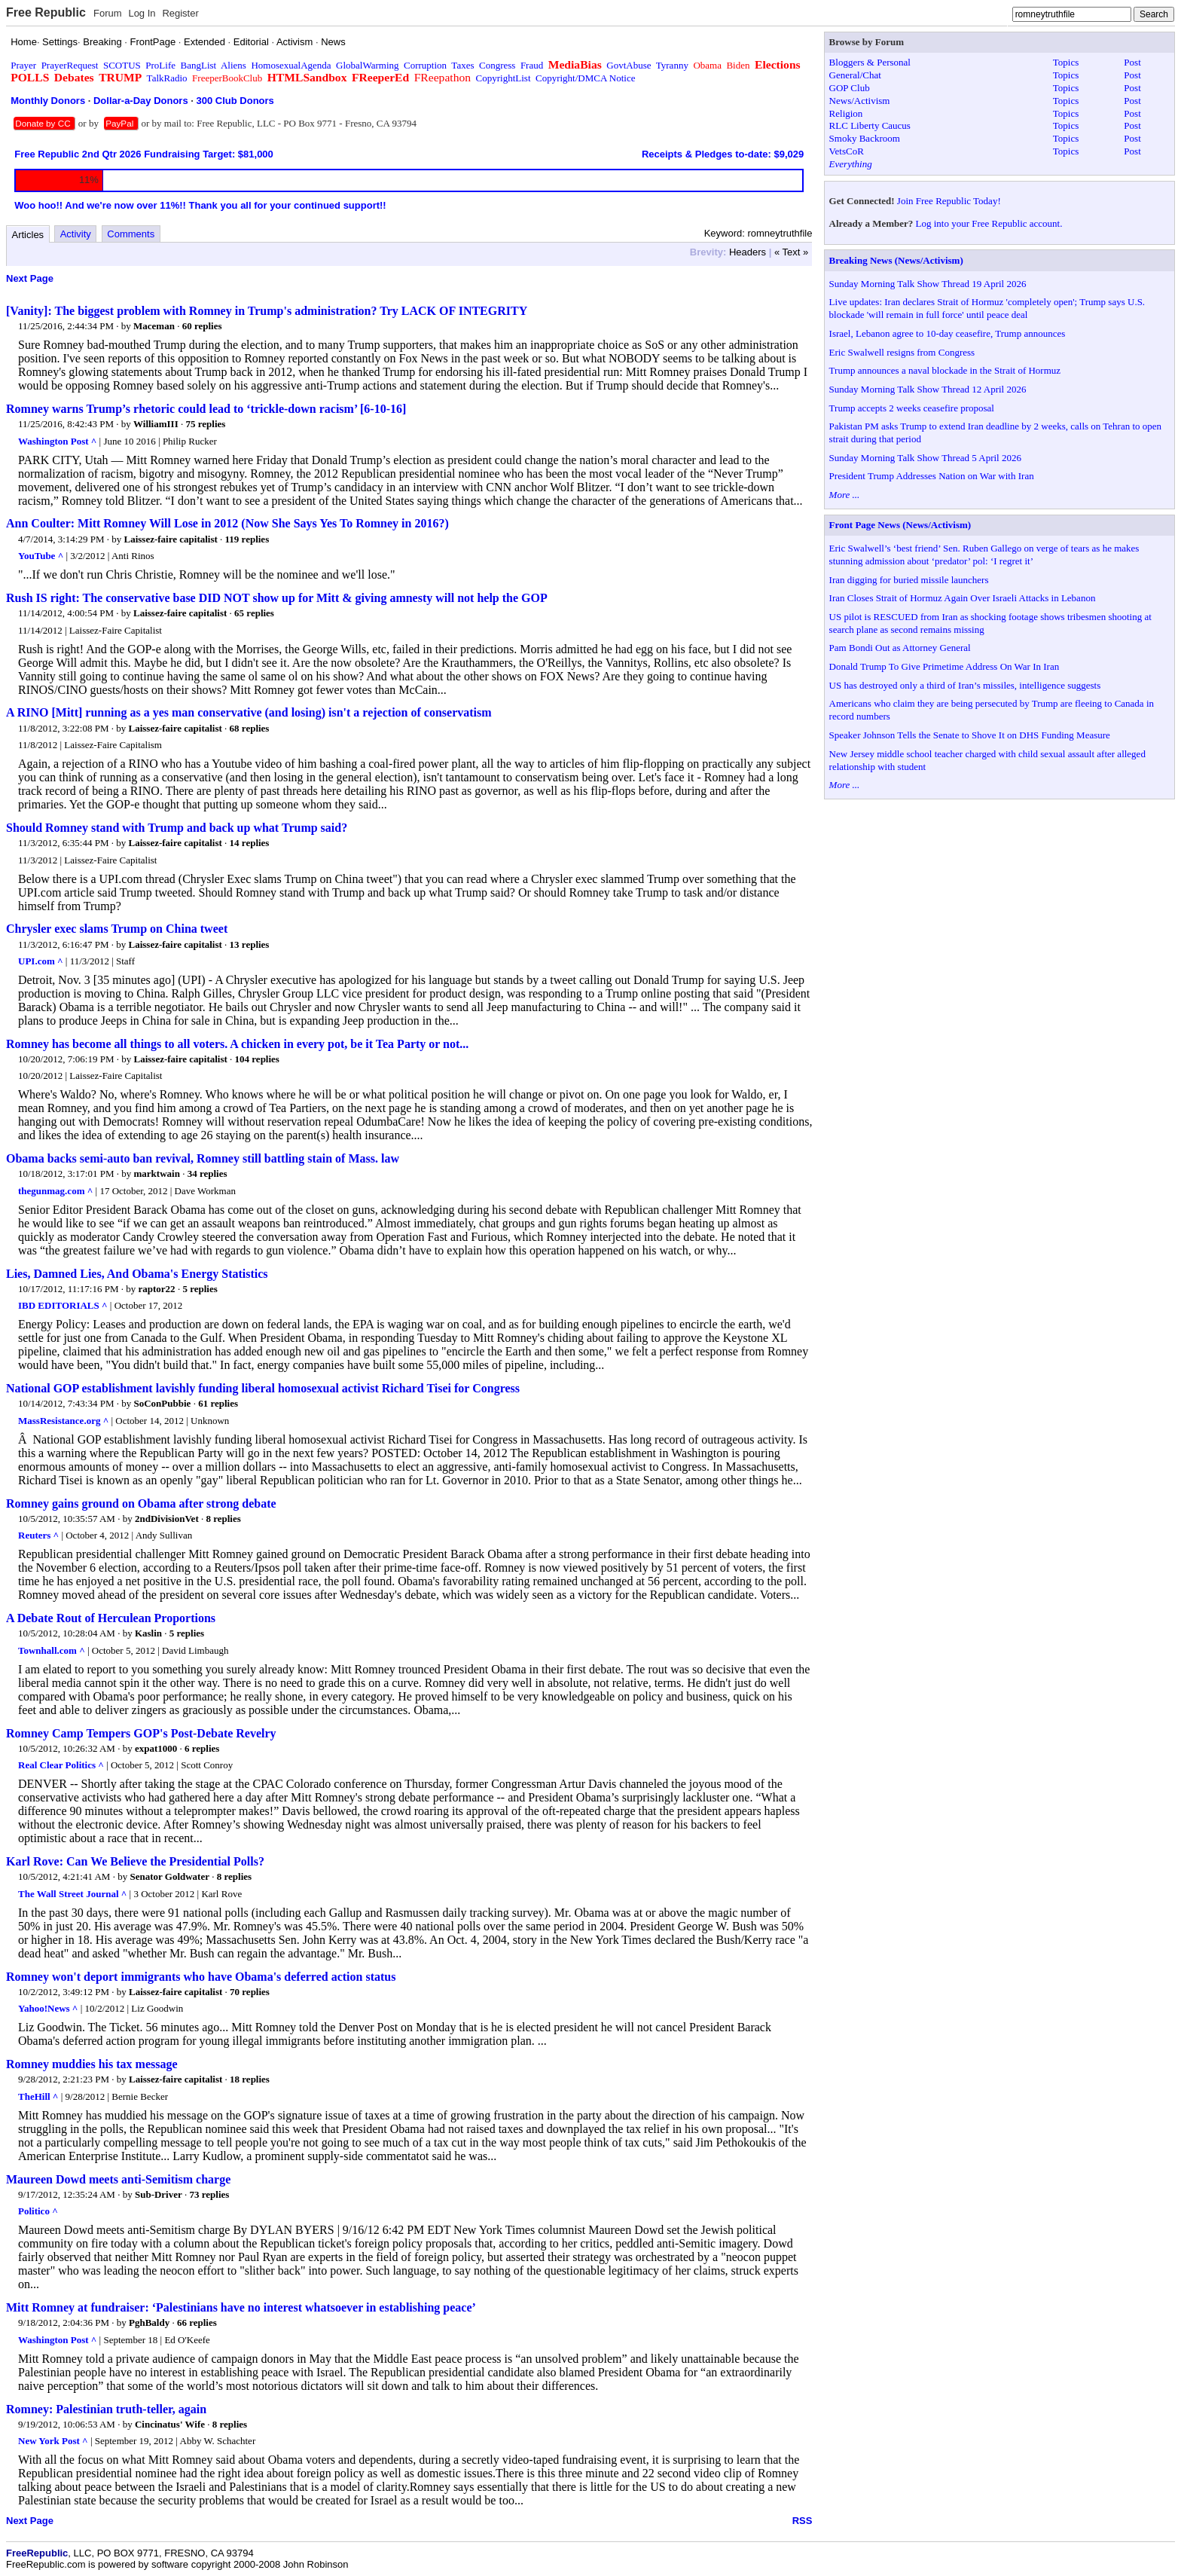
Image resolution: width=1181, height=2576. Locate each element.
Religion (846, 113)
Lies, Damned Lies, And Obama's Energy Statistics (137, 1273)
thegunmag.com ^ (55, 1190)
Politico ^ (38, 2211)
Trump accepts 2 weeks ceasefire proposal (911, 408)
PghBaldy (149, 2322)
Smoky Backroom (864, 138)
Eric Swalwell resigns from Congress (902, 352)
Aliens (233, 65)
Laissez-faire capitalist (171, 539)
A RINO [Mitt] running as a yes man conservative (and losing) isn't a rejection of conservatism (249, 712)
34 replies (207, 1173)
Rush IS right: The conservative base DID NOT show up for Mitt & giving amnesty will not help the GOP (277, 597)
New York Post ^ (53, 2440)
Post (1132, 62)
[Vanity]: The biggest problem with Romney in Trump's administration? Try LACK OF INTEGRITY (266, 310)
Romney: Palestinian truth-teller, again (106, 2409)
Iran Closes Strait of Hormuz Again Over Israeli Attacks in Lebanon (962, 598)
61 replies (218, 1403)
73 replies (210, 2194)
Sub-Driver (158, 2194)
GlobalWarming (367, 65)
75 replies (205, 423)
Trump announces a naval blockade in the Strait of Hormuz (944, 370)
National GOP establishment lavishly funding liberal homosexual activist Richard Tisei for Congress (263, 1388)
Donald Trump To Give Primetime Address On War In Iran (944, 666)
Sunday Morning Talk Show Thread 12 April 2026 (928, 389)
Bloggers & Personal (870, 62)
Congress (497, 65)
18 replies (250, 2079)
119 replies (247, 539)
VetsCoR (846, 151)
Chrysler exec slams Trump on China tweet (116, 928)
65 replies (254, 613)
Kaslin (148, 1633)
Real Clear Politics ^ (61, 1765)
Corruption (425, 65)
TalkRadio (167, 78)
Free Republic (46, 12)
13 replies (250, 944)
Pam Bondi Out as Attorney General (900, 647)
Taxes (462, 65)
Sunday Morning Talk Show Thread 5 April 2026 (925, 457)
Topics (1066, 62)
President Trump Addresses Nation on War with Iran (931, 475)
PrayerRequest (70, 65)
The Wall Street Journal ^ (72, 1893)
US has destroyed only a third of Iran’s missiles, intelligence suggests (965, 685)
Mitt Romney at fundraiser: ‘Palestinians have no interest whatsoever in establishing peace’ (241, 2307)
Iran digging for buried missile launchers (909, 579)
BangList (199, 65)
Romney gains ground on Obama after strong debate (141, 1503)
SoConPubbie (162, 1403)
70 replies (250, 1991)
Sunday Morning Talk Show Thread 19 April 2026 (928, 283)
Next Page (29, 278)
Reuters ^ (38, 1535)
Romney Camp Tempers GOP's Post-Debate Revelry (141, 1733)
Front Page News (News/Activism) (900, 524)
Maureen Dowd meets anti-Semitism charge (118, 2179)
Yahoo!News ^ (48, 2008)
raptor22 (157, 1288)
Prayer (23, 65)
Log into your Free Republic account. (989, 223)
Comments (130, 234)
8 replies (223, 1518)
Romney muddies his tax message (92, 2064)
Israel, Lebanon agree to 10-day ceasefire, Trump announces (947, 333)
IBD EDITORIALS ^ (63, 1305)
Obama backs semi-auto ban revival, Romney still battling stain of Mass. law (202, 1158)
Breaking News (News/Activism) (896, 260)
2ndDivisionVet (167, 1518)
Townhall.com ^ (51, 1650)
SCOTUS (122, 65)
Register (180, 13)
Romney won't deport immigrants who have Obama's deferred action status (200, 1976)
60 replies (202, 326)
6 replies (202, 1748)
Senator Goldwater (169, 1876)
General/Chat (855, 75)
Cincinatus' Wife (170, 2424)
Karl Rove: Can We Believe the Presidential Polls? (135, 1861)
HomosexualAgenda (291, 65)
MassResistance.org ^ (63, 1420)
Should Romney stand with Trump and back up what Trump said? (176, 827)
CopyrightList (503, 78)
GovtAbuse (628, 65)
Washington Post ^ (57, 441)
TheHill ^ (38, 2096)
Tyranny (672, 65)
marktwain (157, 1173)
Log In (141, 13)
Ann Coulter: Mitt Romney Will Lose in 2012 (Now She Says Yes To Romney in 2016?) (227, 523)
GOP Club (849, 87)
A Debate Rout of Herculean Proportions (110, 1618)
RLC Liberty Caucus (870, 125)
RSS (802, 2520)
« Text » (791, 252)
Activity (75, 234)
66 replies (197, 2322)
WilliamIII (156, 423)
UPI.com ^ (40, 961)
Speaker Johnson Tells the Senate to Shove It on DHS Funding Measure (969, 735)
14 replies (250, 842)
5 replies (199, 1288)
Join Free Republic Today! (949, 200)
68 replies (250, 728)
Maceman (154, 326)
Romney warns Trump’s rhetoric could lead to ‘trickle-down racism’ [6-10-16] (206, 408)
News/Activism (859, 100)
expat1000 (156, 1748)
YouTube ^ (40, 555)
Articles (28, 234)
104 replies (257, 1059)
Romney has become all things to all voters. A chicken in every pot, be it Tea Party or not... (237, 1043)
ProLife (160, 65)
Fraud (531, 65)
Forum (107, 13)
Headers (747, 252)
